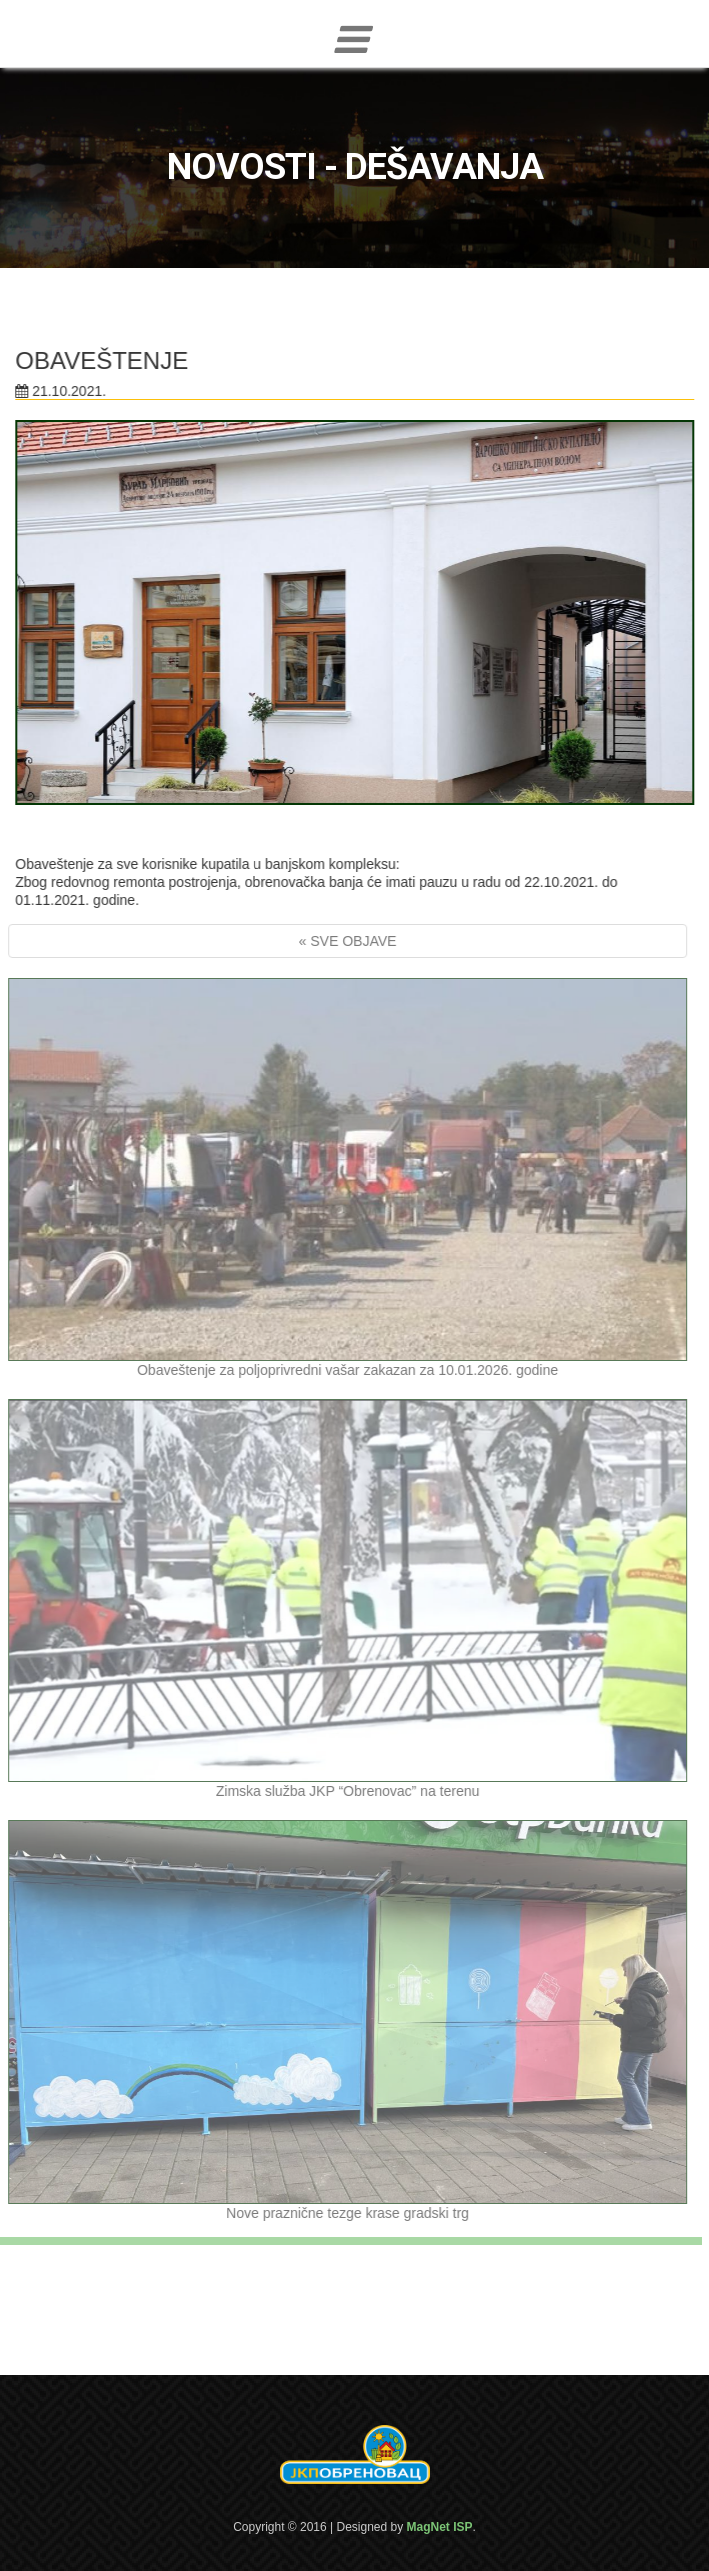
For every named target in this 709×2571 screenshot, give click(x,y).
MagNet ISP (440, 2527)
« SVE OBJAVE (344, 941)
